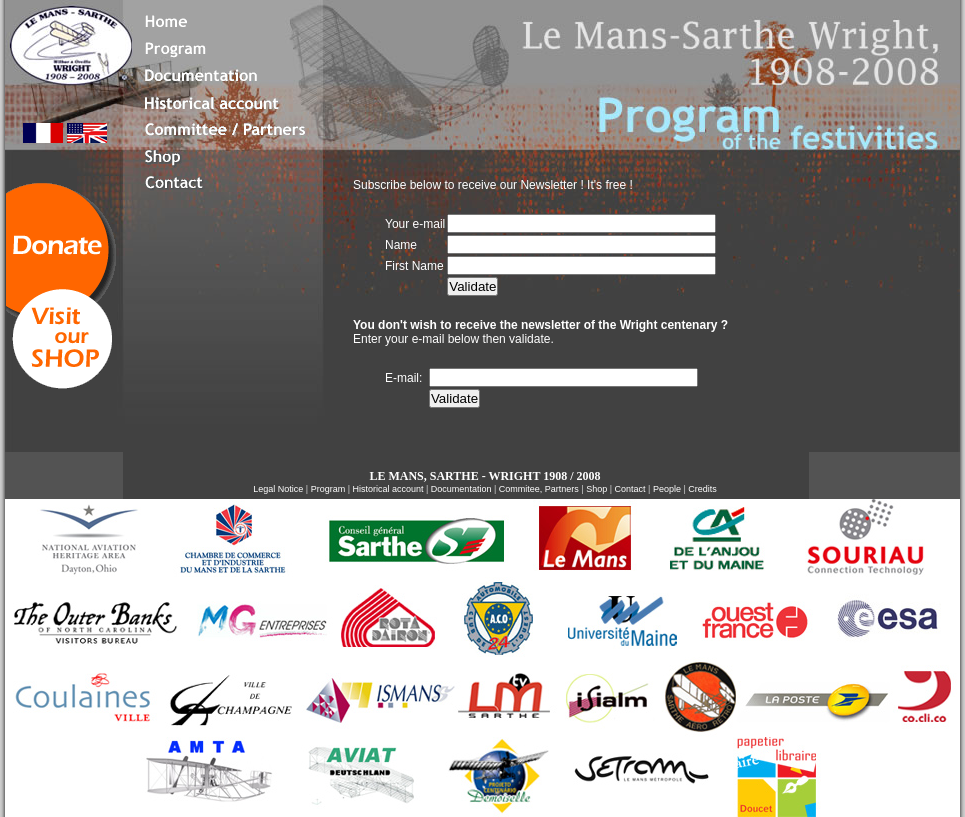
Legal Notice (279, 489)
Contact (630, 489)
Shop (596, 489)
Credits (702, 489)
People (667, 489)
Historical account (389, 489)
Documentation (461, 489)
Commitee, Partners (539, 489)
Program (328, 489)
